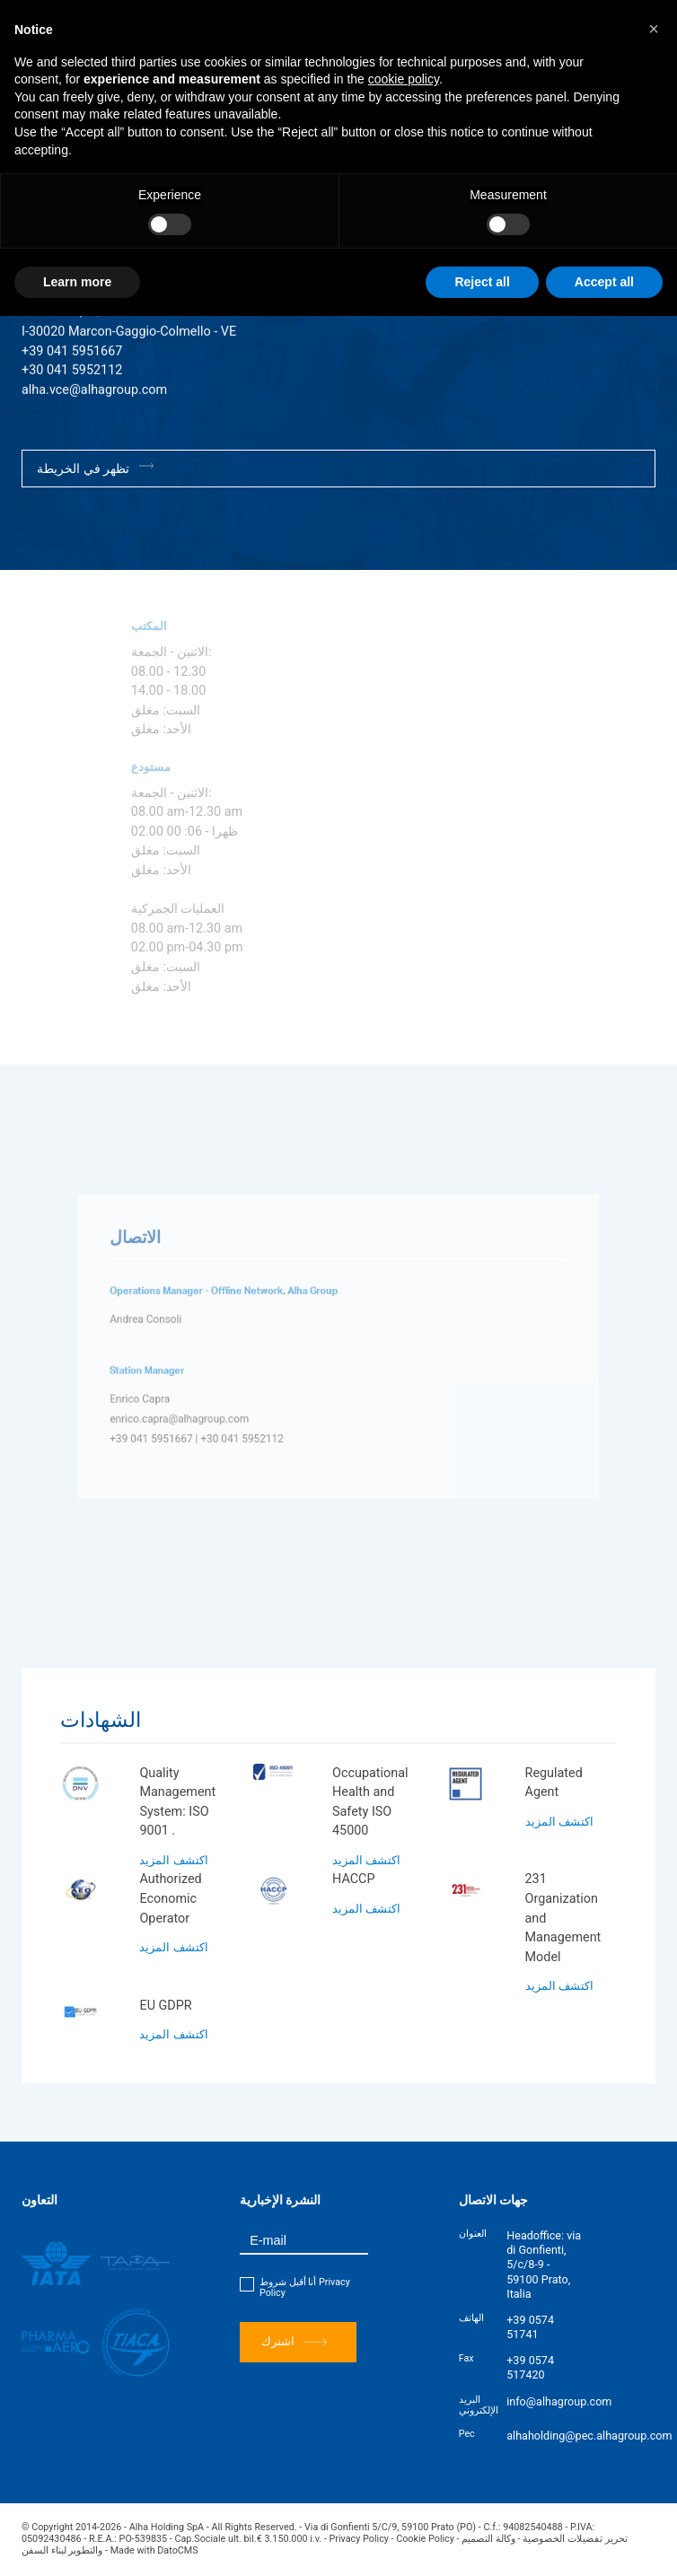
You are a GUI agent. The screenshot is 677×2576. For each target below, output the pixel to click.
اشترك (294, 2342)
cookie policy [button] (403, 79)
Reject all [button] (481, 282)
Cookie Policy (425, 2539)
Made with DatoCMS (154, 2550)
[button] (653, 28)
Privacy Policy (359, 2539)
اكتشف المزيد (173, 1860)
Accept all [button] (604, 282)
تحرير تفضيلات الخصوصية (575, 2539)
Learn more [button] (77, 282)
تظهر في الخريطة (95, 468)
